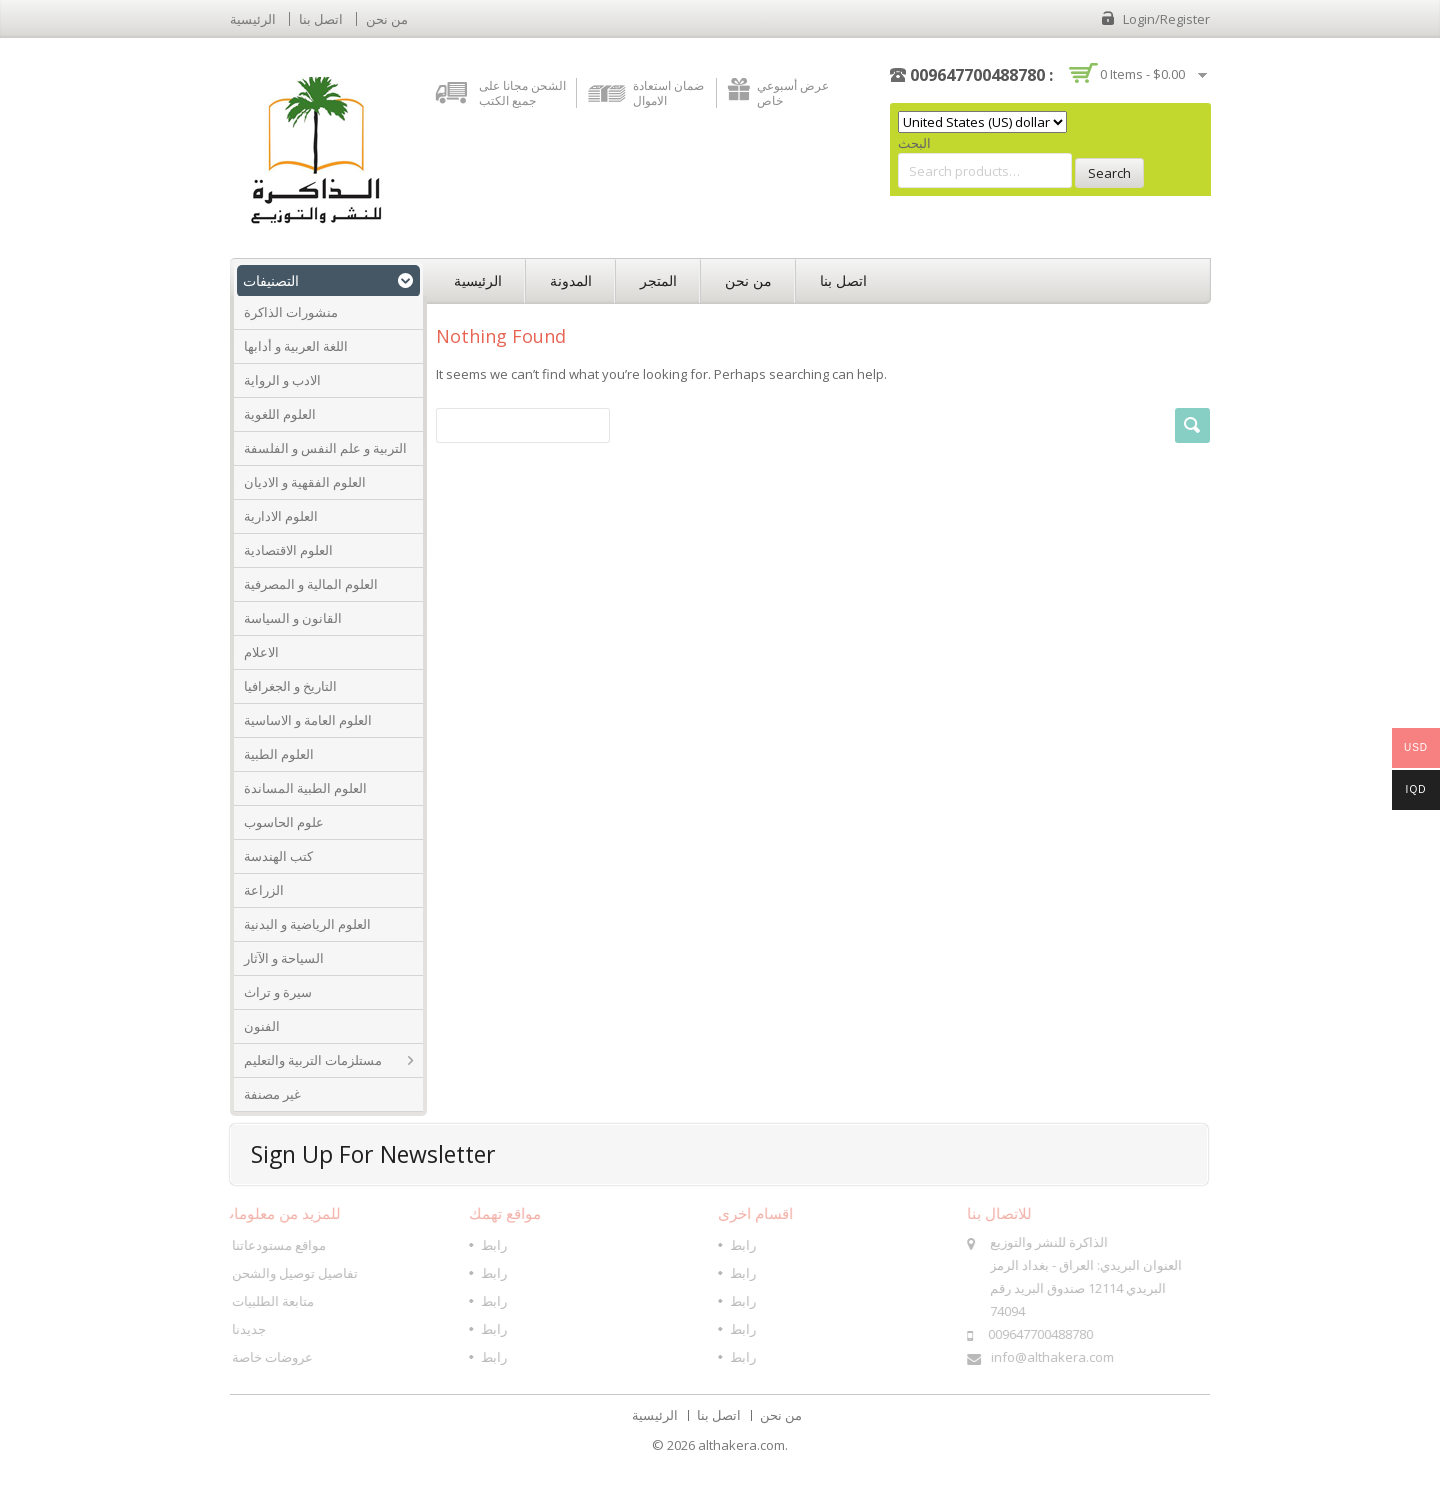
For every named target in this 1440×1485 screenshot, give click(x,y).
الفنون (262, 1026)
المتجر (658, 280)
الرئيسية (253, 19)
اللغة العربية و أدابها (296, 346)
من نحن (387, 19)
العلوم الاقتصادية (288, 550)
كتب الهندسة (278, 856)
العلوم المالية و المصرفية (311, 584)
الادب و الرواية (282, 380)
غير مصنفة (272, 1094)
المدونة (571, 280)
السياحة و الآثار (284, 958)
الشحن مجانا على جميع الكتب (522, 93)
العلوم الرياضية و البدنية (307, 924)
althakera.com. (743, 1445)
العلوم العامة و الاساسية (308, 720)
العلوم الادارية (281, 516)
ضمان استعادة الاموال (668, 93)
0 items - (1142, 74)
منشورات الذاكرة (291, 312)
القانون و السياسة (293, 618)
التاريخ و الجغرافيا (290, 686)
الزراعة (264, 890)
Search (1109, 173)
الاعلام (261, 652)
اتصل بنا (321, 19)
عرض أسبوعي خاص (793, 93)
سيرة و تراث (278, 992)
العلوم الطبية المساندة (305, 788)
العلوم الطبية (279, 754)
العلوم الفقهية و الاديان (305, 482)
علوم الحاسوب (284, 822)
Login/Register (1166, 19)
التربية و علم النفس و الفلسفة (325, 448)
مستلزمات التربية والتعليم (313, 1060)
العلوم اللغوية (280, 414)
